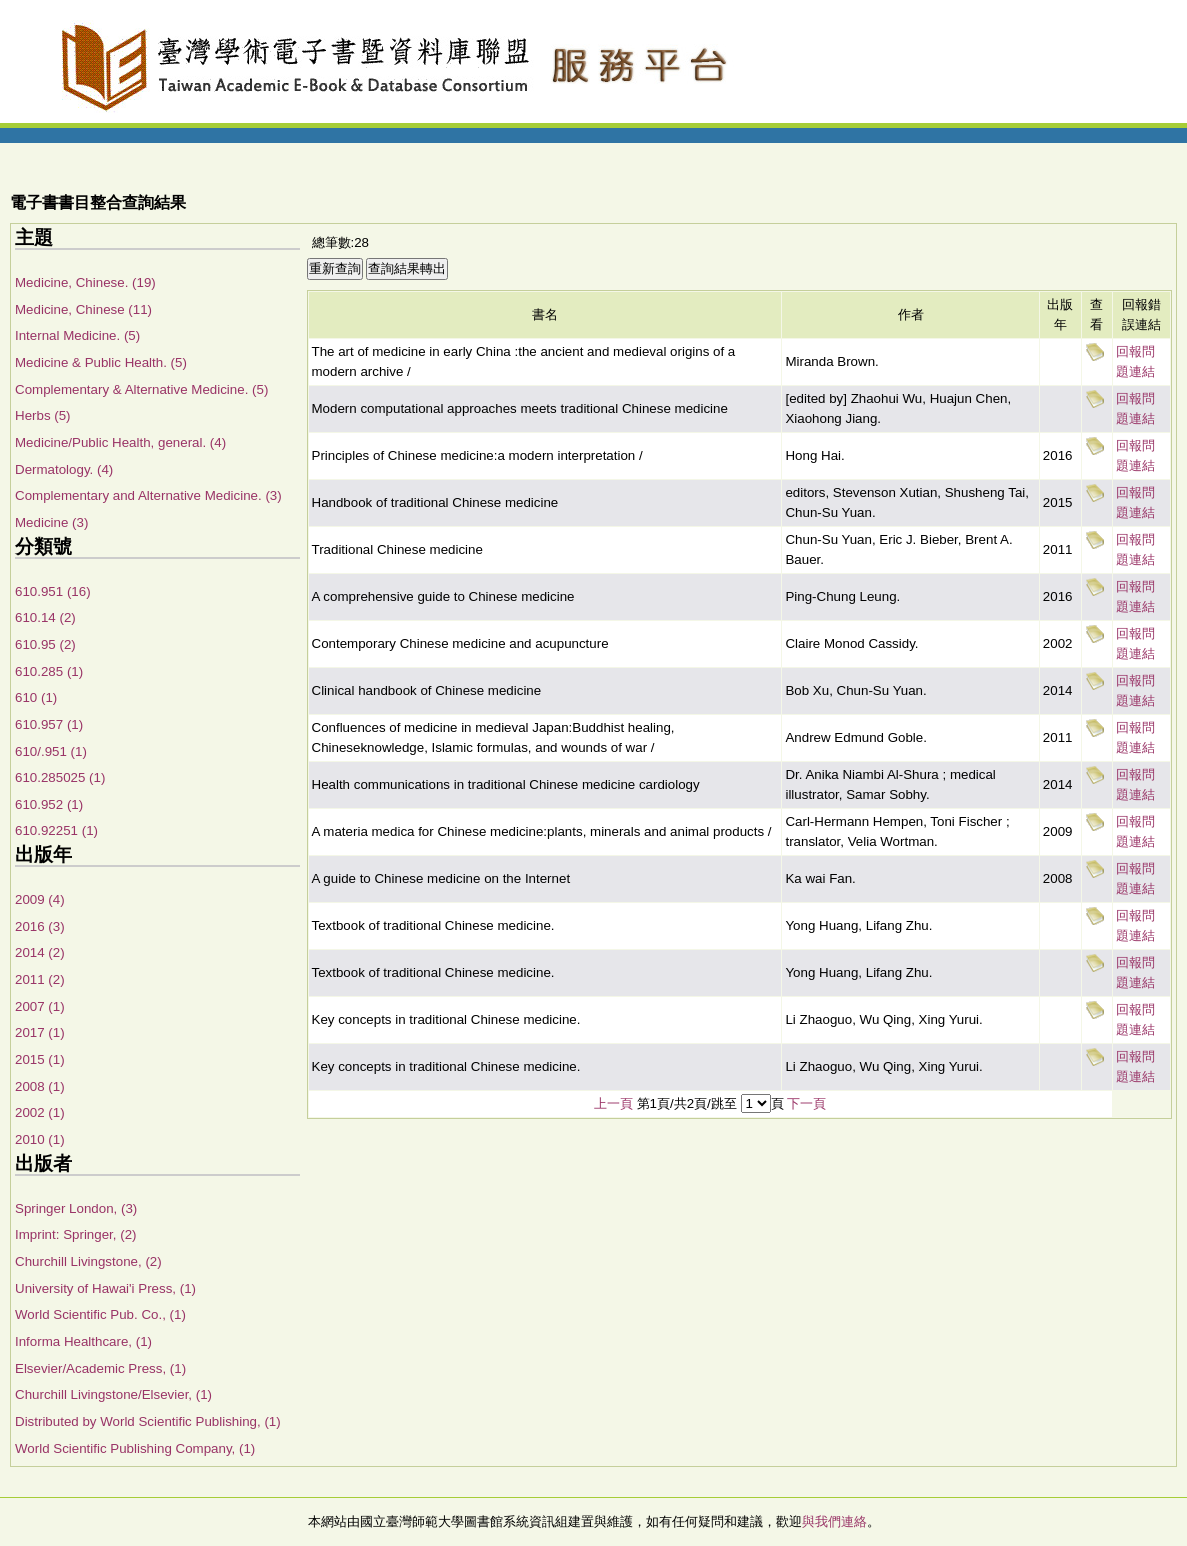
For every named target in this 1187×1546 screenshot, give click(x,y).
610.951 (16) (53, 591)
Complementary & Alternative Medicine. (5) (141, 389)
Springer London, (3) (76, 1208)
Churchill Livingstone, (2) (88, 1261)
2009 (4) (40, 899)
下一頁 (806, 1103)
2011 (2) (40, 979)
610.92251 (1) (56, 830)
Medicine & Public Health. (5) (101, 362)
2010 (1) (40, 1139)
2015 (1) (40, 1059)
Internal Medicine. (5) (77, 335)
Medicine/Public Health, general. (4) (120, 442)
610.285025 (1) (60, 777)
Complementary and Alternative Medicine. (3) (148, 495)
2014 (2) (40, 952)
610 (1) (36, 697)
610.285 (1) (49, 671)
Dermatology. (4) (64, 469)
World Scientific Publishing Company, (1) (135, 1448)
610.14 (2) (45, 617)
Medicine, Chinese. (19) (85, 282)
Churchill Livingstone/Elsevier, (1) (113, 1394)
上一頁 (613, 1103)
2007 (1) (40, 1006)
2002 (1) (40, 1112)
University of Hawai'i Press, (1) (105, 1288)
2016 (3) (40, 926)
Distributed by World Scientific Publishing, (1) (148, 1421)
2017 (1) (40, 1032)
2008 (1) (40, 1086)
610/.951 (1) (51, 751)
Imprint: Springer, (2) (75, 1234)
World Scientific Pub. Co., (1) (100, 1314)
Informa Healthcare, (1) (83, 1341)
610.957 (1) (49, 724)
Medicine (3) (51, 522)
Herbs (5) (43, 415)
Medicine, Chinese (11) (83, 309)
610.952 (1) (49, 804)
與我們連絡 (834, 1521)
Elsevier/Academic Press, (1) (100, 1368)
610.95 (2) (45, 644)
